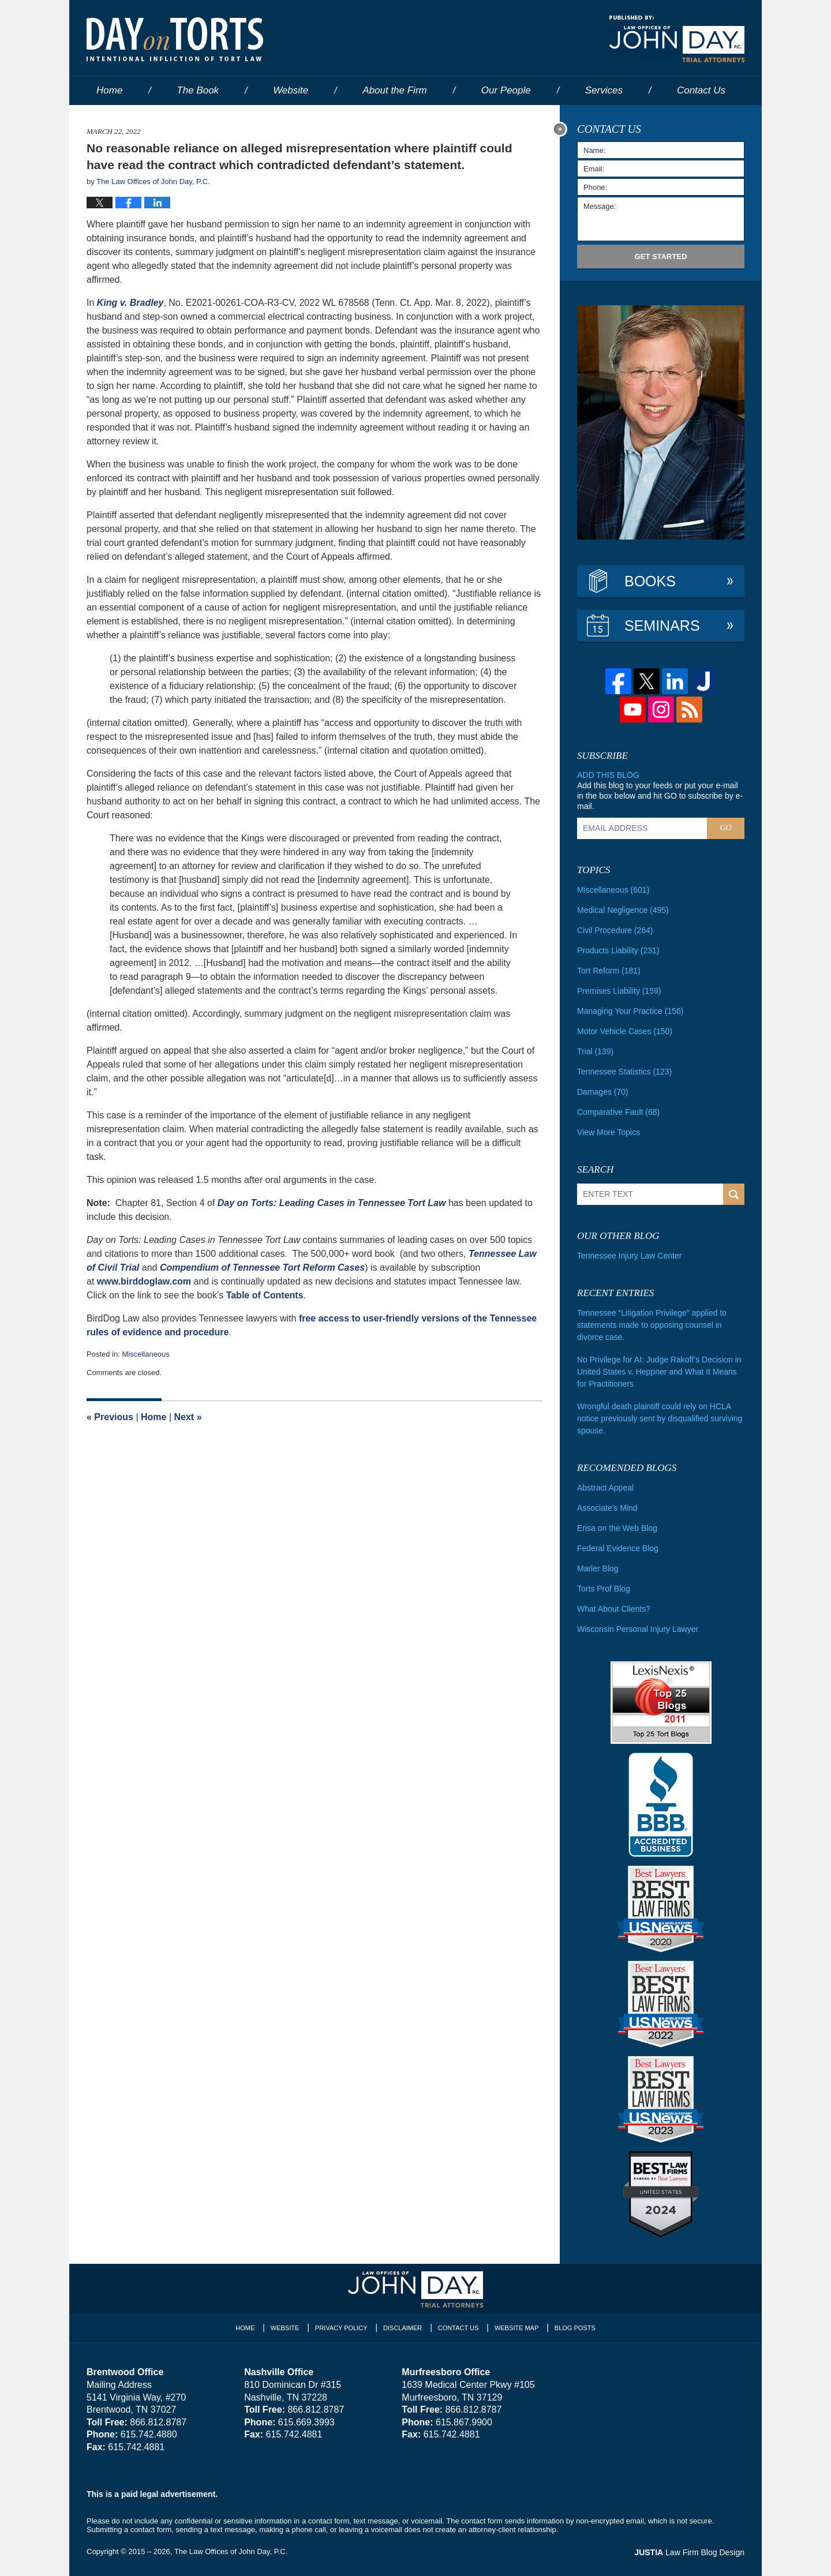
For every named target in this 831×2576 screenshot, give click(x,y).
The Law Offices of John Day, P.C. (231, 2551)
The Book (198, 90)
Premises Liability (619, 990)
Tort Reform (609, 970)
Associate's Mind (607, 1507)
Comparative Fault (618, 1112)
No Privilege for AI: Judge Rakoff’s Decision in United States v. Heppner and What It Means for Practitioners (659, 1371)
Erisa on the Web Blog (617, 1528)
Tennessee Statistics (624, 1071)
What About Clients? (613, 1608)
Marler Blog (598, 1568)
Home (109, 90)
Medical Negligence (623, 910)
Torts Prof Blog (603, 1588)
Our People (506, 90)
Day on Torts (175, 39)
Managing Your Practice (630, 1011)
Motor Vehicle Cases (624, 1031)
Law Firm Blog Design (689, 2552)
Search (733, 1194)
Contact (701, 90)
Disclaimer (402, 2327)
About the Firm (394, 90)
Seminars (662, 625)
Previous (110, 1417)
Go (725, 827)
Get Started (661, 256)
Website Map (516, 2327)
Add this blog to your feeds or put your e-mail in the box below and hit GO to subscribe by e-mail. (660, 796)
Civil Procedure (615, 930)
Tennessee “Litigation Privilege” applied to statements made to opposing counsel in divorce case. (652, 1325)
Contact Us (458, 2327)
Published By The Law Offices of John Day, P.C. (676, 39)
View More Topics (608, 1132)
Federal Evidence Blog (617, 1548)
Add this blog (608, 775)
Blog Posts (575, 2327)
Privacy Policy (341, 2327)
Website (290, 90)
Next (188, 1417)
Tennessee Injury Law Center (629, 1255)
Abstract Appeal (605, 1487)
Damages (602, 1091)
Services (604, 90)
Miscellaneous (145, 1354)
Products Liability (618, 950)
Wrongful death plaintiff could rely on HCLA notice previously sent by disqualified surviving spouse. (659, 1418)
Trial (595, 1051)
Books (650, 581)
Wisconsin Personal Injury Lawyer (637, 1629)
